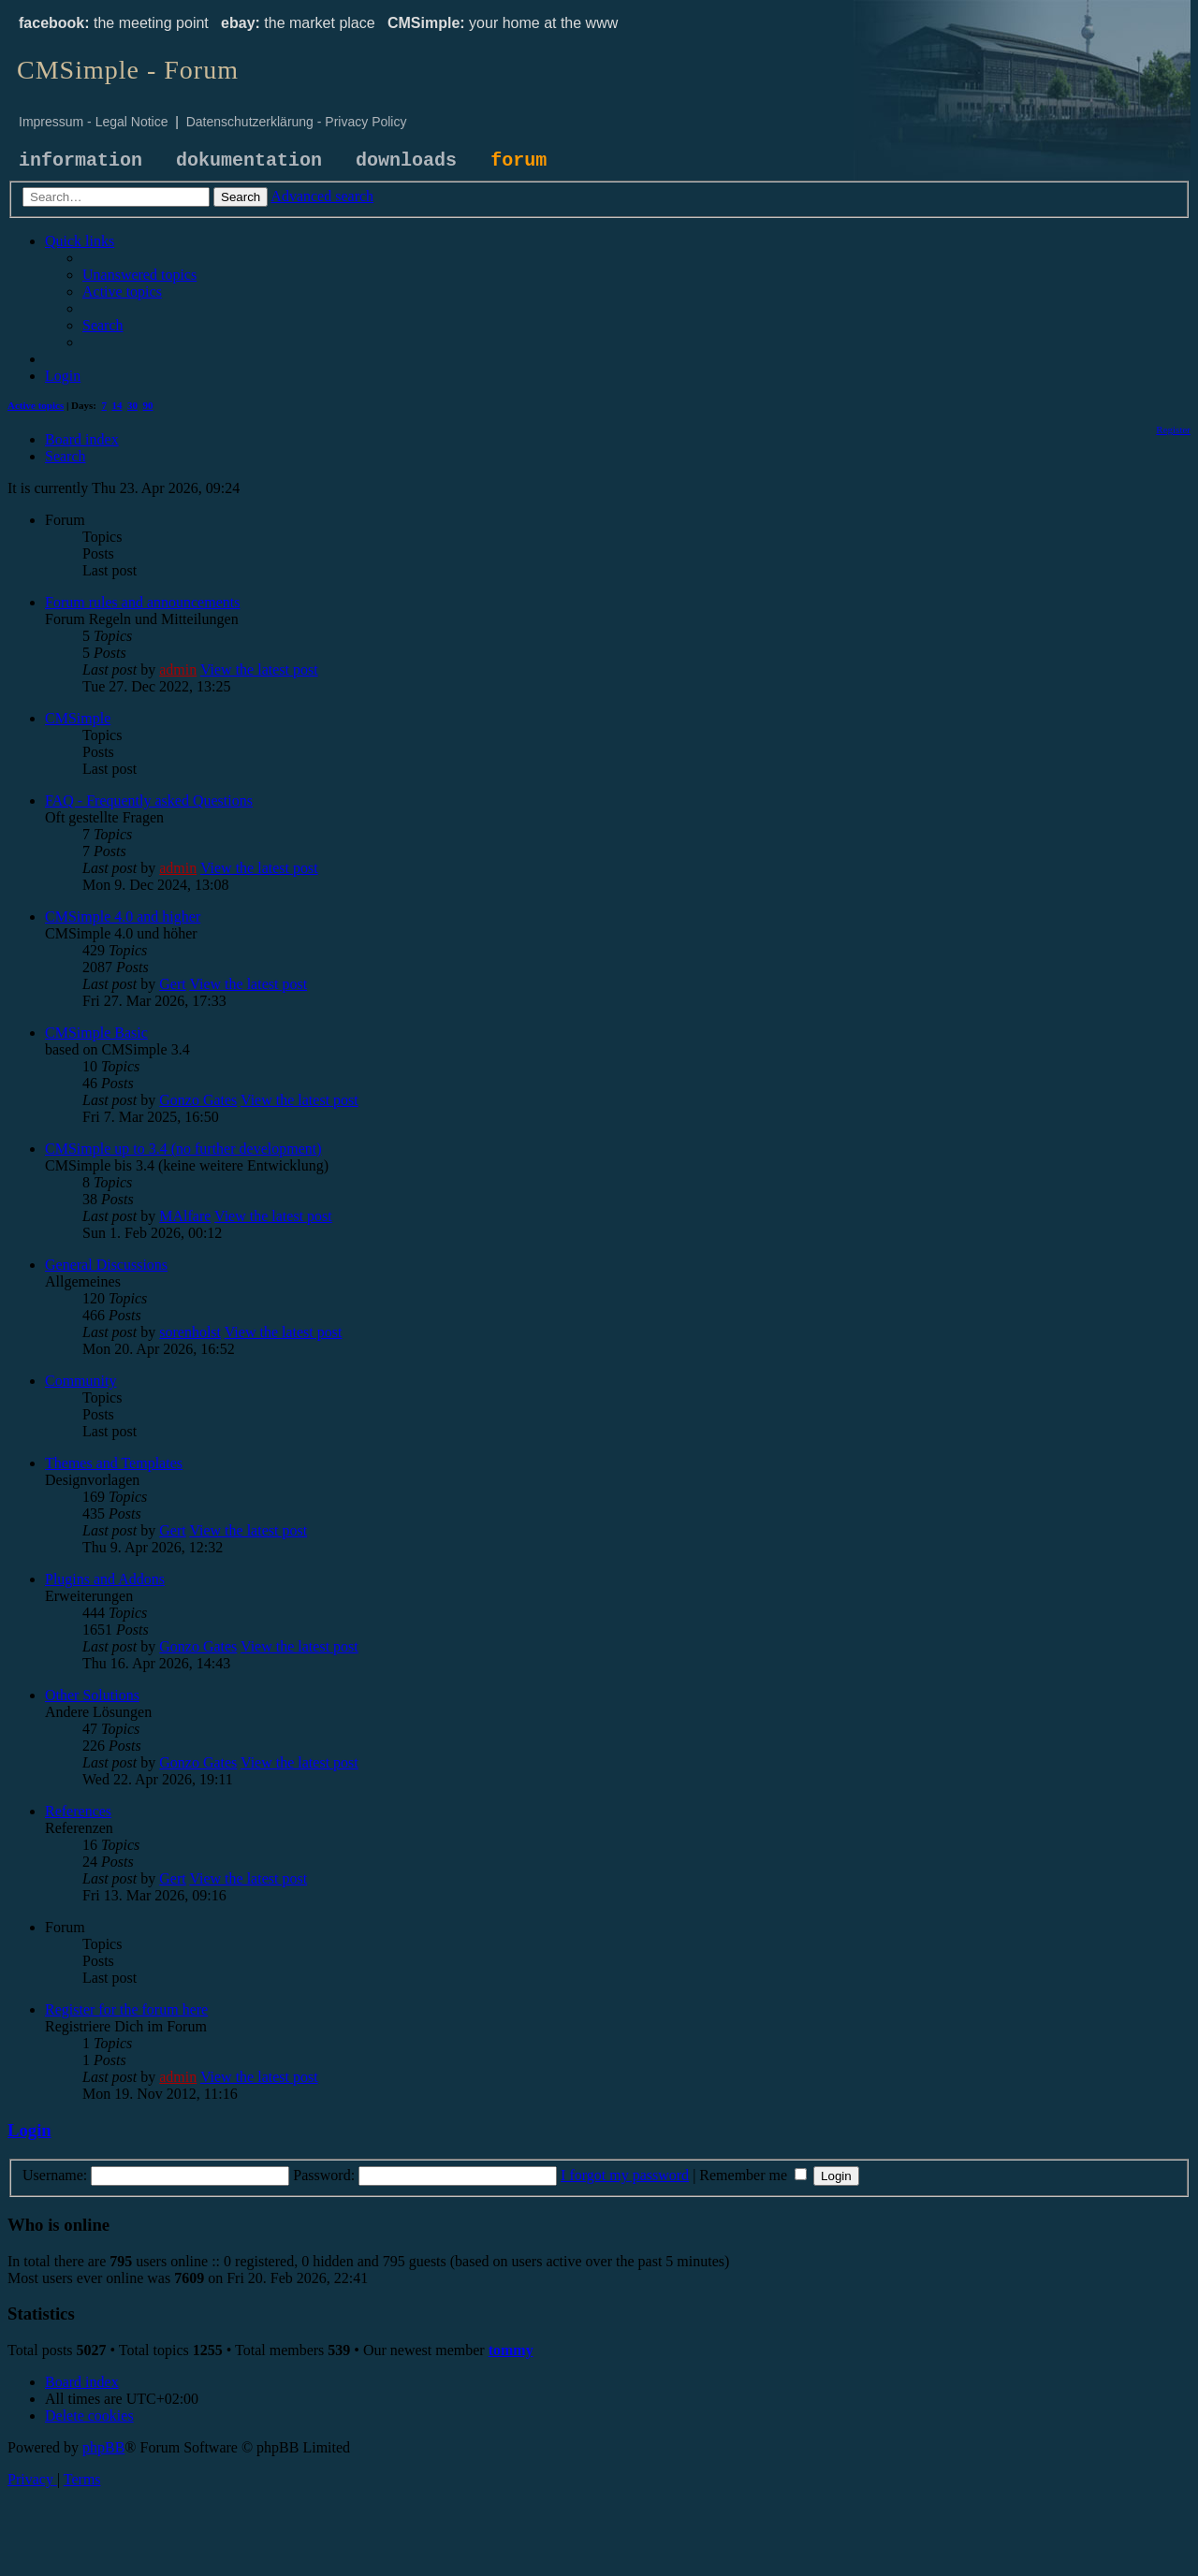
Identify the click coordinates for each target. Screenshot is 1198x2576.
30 (132, 405)
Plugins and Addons (105, 1579)
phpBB (103, 2447)
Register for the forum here (126, 2009)
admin (178, 669)
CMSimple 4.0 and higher (122, 916)
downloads (406, 160)
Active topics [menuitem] (35, 405)
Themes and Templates (114, 1463)
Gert (172, 984)
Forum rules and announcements (142, 602)
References (78, 1811)
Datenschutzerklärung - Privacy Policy (296, 121)
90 (148, 405)
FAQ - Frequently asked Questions (149, 800)
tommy (511, 2350)
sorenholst (190, 1332)
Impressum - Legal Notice (93, 121)
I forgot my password (625, 2175)
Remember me (753, 2175)
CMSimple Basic (96, 1033)
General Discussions (106, 1265)
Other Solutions (92, 1695)
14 (117, 405)
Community (80, 1381)
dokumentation (249, 160)
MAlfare (185, 1216)
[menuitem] (139, 275)
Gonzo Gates (198, 1100)
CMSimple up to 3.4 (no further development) (183, 1149)
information (80, 160)
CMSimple (77, 718)
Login (29, 2130)
